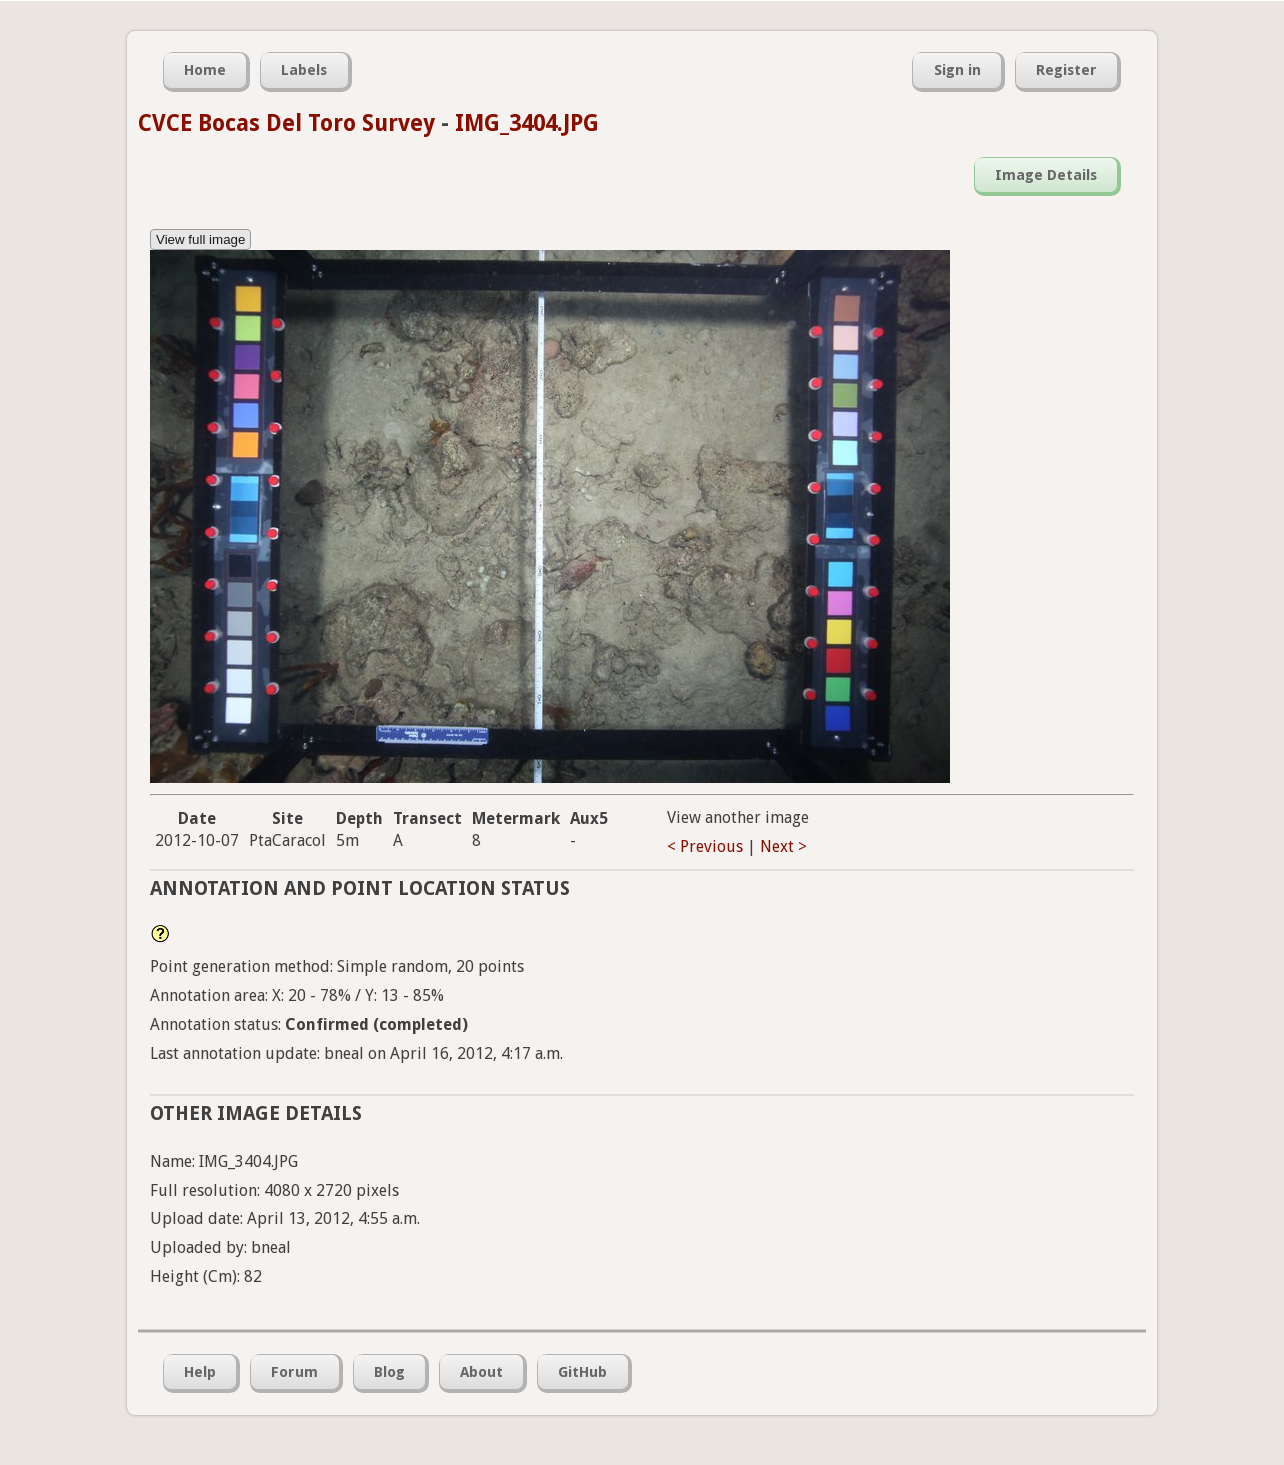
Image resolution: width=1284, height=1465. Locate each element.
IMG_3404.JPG (527, 123)
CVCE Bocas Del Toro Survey (286, 123)
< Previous (705, 846)
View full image (200, 239)
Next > (783, 846)
